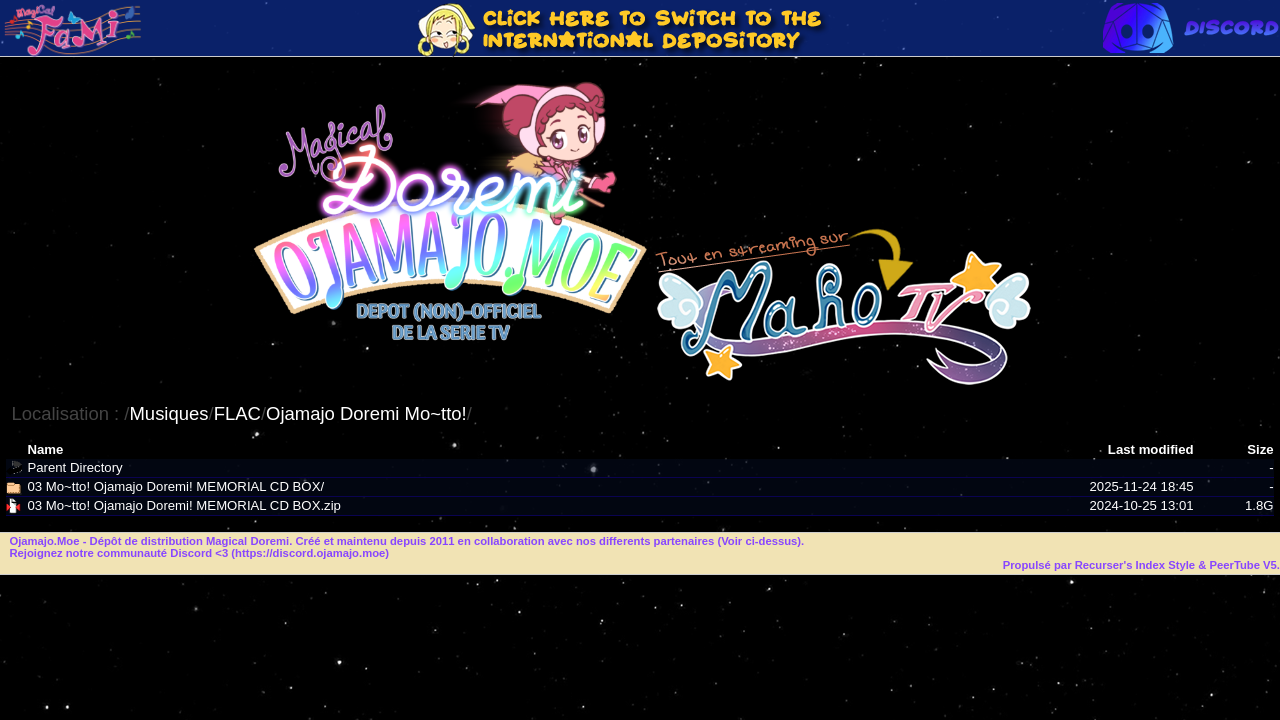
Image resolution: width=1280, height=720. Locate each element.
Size (1260, 449)
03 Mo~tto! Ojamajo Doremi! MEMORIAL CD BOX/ (175, 486)
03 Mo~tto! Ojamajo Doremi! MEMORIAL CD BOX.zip (184, 505)
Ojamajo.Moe (44, 541)
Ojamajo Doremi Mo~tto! (366, 413)
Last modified (1151, 449)
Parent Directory (74, 467)
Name (45, 449)
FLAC (237, 413)
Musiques (168, 413)
